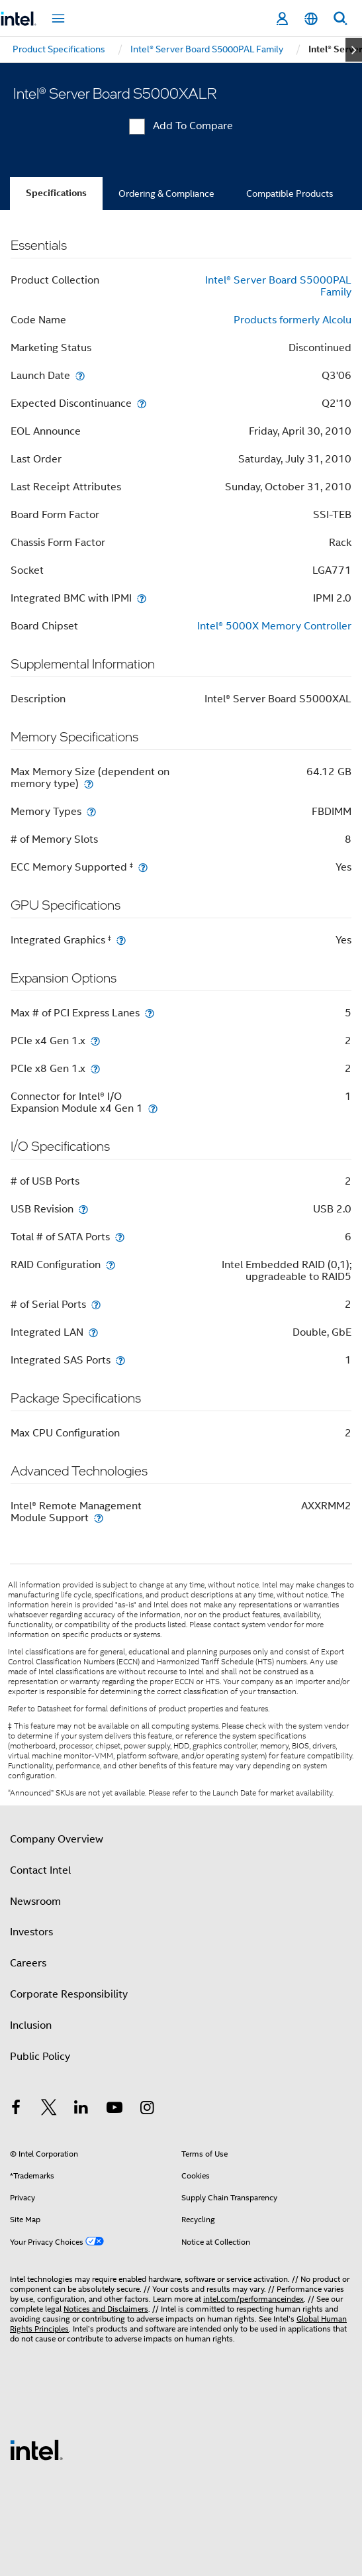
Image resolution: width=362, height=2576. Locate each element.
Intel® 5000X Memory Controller (274, 626)
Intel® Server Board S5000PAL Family (278, 286)
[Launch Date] (80, 375)
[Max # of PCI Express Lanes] (149, 1012)
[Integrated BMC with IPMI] (141, 598)
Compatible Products (290, 193)
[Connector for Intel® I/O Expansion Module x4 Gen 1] (153, 1108)
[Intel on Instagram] (147, 2109)
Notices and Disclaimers (106, 2309)
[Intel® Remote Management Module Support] (98, 1517)
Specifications (56, 193)
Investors (31, 1932)
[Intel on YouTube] (114, 2109)
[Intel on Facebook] (16, 2109)
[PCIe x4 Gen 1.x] (95, 1040)
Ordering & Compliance (166, 193)
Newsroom (35, 1901)
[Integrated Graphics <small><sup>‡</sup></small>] (121, 939)
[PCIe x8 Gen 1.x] (95, 1068)
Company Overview (56, 1839)
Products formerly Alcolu (292, 320)
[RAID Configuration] (110, 1264)
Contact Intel (40, 1870)
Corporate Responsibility (69, 1994)
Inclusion (31, 2025)
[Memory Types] (91, 811)
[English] (311, 19)
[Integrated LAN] (93, 1332)
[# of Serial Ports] (96, 1304)
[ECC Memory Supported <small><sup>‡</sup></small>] (143, 867)
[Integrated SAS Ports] (120, 1360)
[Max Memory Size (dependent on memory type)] (88, 783)
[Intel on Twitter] (49, 2109)
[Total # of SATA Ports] (120, 1236)
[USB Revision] (83, 1208)
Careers (28, 1963)
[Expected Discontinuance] (141, 403)
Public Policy (40, 2056)
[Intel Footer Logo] (36, 2449)
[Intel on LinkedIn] (81, 2109)
